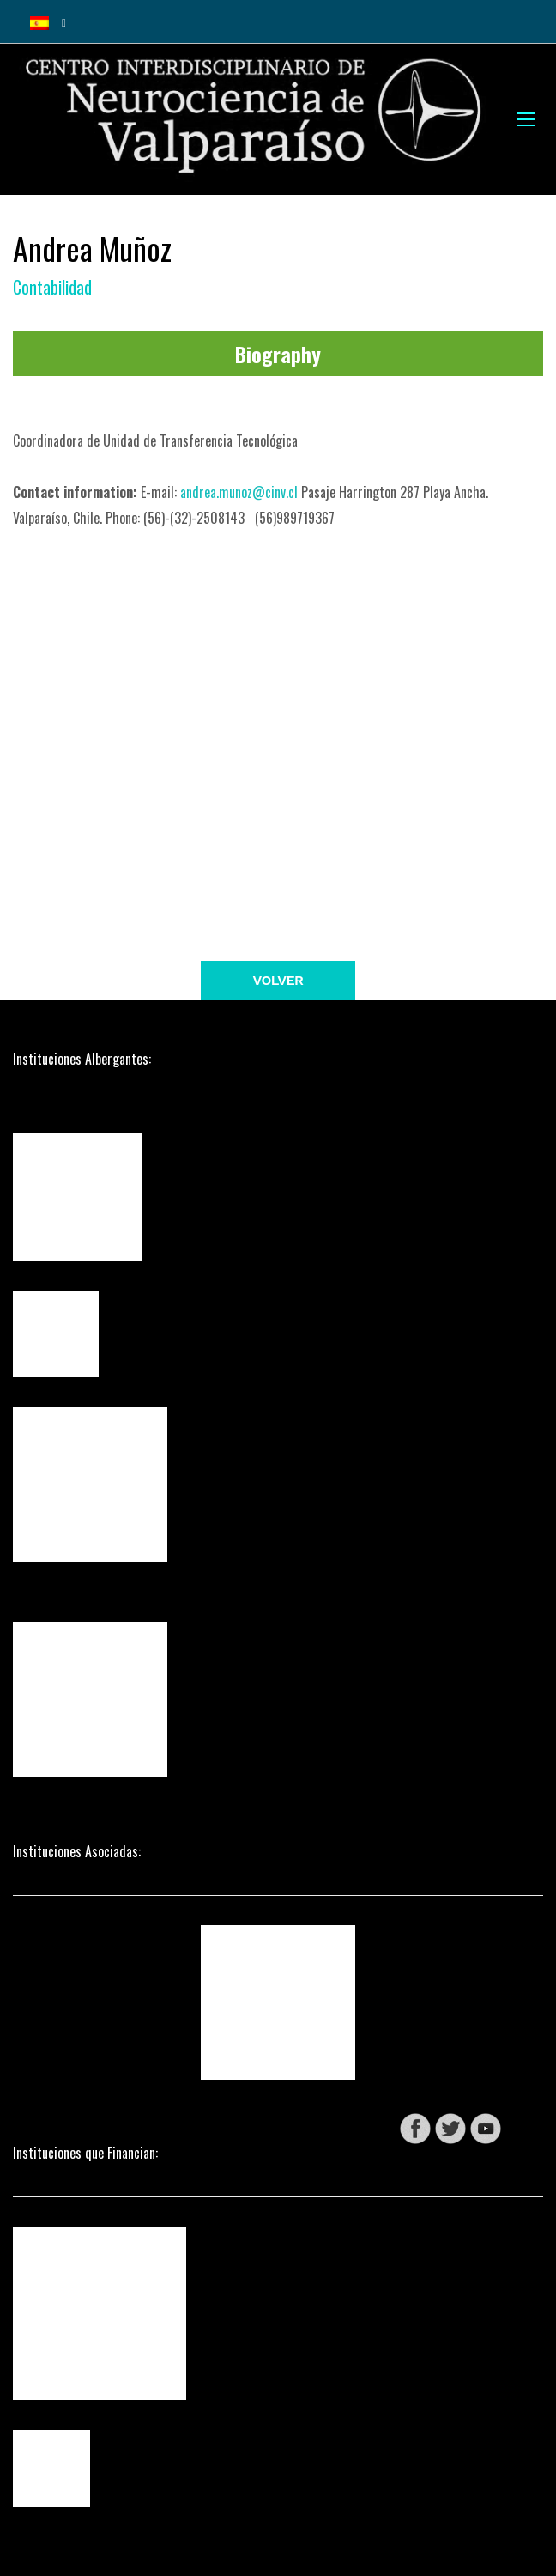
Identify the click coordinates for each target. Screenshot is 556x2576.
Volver (278, 980)
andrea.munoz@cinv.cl (239, 492)
